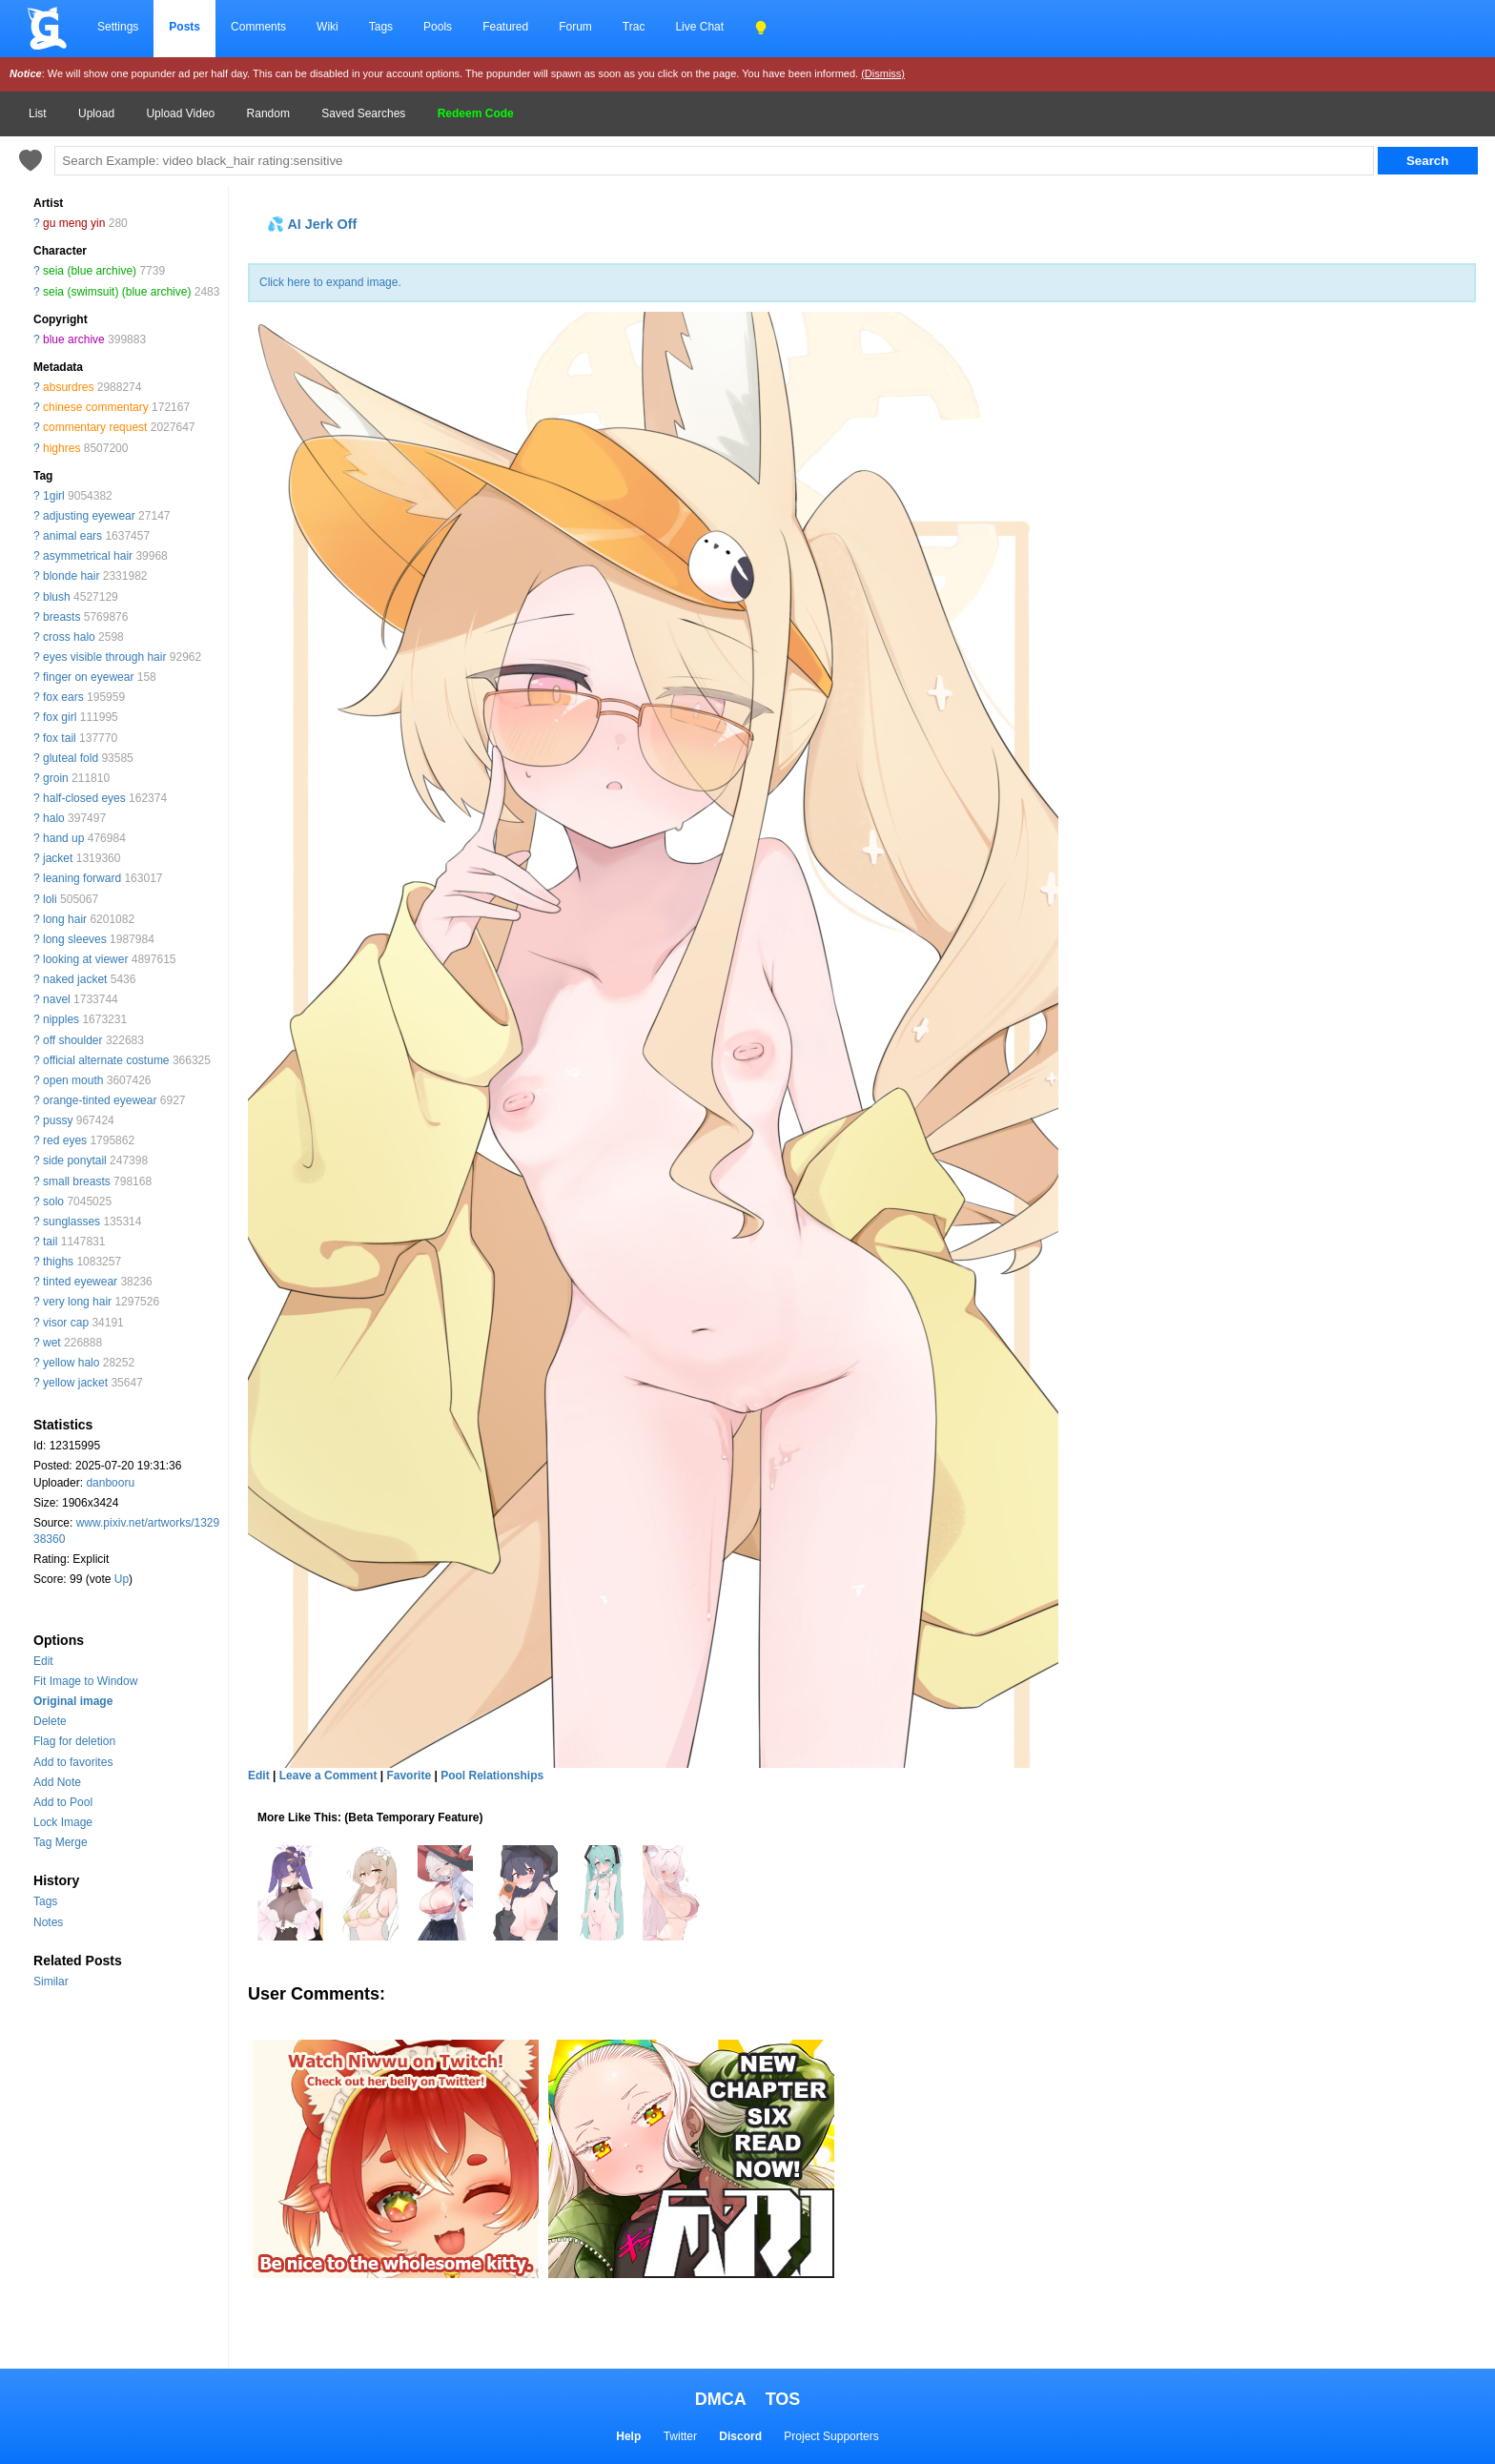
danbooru (110, 1482)
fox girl (59, 717)
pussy (57, 1120)
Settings (117, 26)
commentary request (95, 427)
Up (121, 1579)
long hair (65, 919)
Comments (258, 26)
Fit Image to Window (85, 1681)
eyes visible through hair (104, 657)
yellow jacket (75, 1382)
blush (57, 597)
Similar (51, 1981)
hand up (63, 838)
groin (56, 778)
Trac (634, 26)
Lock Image (62, 1822)
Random (268, 113)
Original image (73, 1701)
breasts (61, 617)
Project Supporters (831, 2436)
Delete (50, 1721)
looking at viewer (85, 959)
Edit (43, 1661)
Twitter (680, 2436)
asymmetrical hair (88, 556)
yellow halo (71, 1362)
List (38, 113)
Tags (381, 26)
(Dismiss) (883, 73)
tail (50, 1241)
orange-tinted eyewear (99, 1100)
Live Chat (699, 26)
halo (54, 818)
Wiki (327, 26)
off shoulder (73, 1040)
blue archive (74, 339)
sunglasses (71, 1221)
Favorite (408, 1775)
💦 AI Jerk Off (312, 224)
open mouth (73, 1080)
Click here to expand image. (330, 282)
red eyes (65, 1140)
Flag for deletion (74, 1741)
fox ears (63, 697)
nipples (61, 1019)
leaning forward (82, 878)
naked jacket (75, 979)
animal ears (72, 536)
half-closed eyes (84, 798)
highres (61, 448)
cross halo (69, 637)
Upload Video (180, 113)
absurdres (68, 387)
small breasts (77, 1181)
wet (52, 1342)
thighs (58, 1261)
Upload (96, 113)
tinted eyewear (80, 1281)
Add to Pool (62, 1802)
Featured (505, 26)
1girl (54, 496)
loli (50, 899)
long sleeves (75, 939)
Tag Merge (60, 1842)
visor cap (66, 1322)
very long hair (77, 1301)
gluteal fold (70, 758)
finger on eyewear (88, 677)
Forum (575, 26)
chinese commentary (96, 407)
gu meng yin (74, 223)
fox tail (59, 738)
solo (53, 1201)
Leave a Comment (328, 1775)
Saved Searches (363, 113)
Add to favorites (73, 1762)
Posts (184, 26)
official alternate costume (106, 1060)
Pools (437, 26)
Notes (48, 1922)
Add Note (57, 1782)
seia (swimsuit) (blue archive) (117, 291)
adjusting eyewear (89, 516)
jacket (57, 858)
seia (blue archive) (89, 270)
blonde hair (71, 576)
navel (57, 999)
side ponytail (75, 1160)
